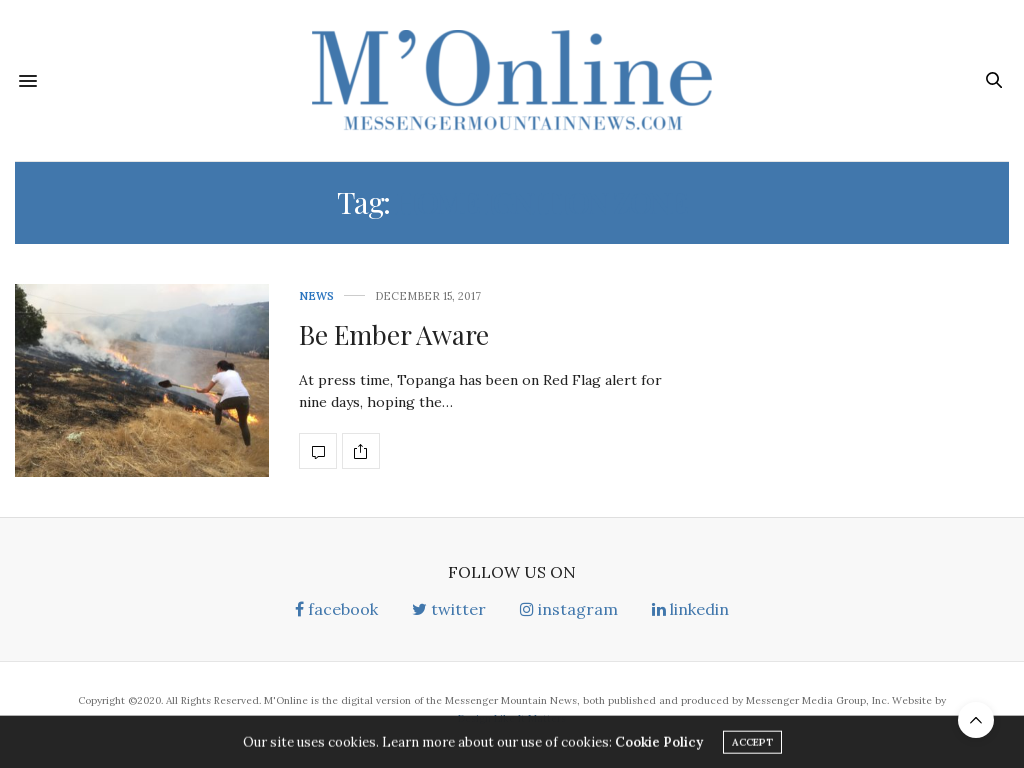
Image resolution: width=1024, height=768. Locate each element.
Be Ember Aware (394, 334)
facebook (336, 609)
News (316, 296)
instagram (569, 609)
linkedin (690, 609)
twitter (449, 609)
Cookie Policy (659, 745)
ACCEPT (752, 745)
